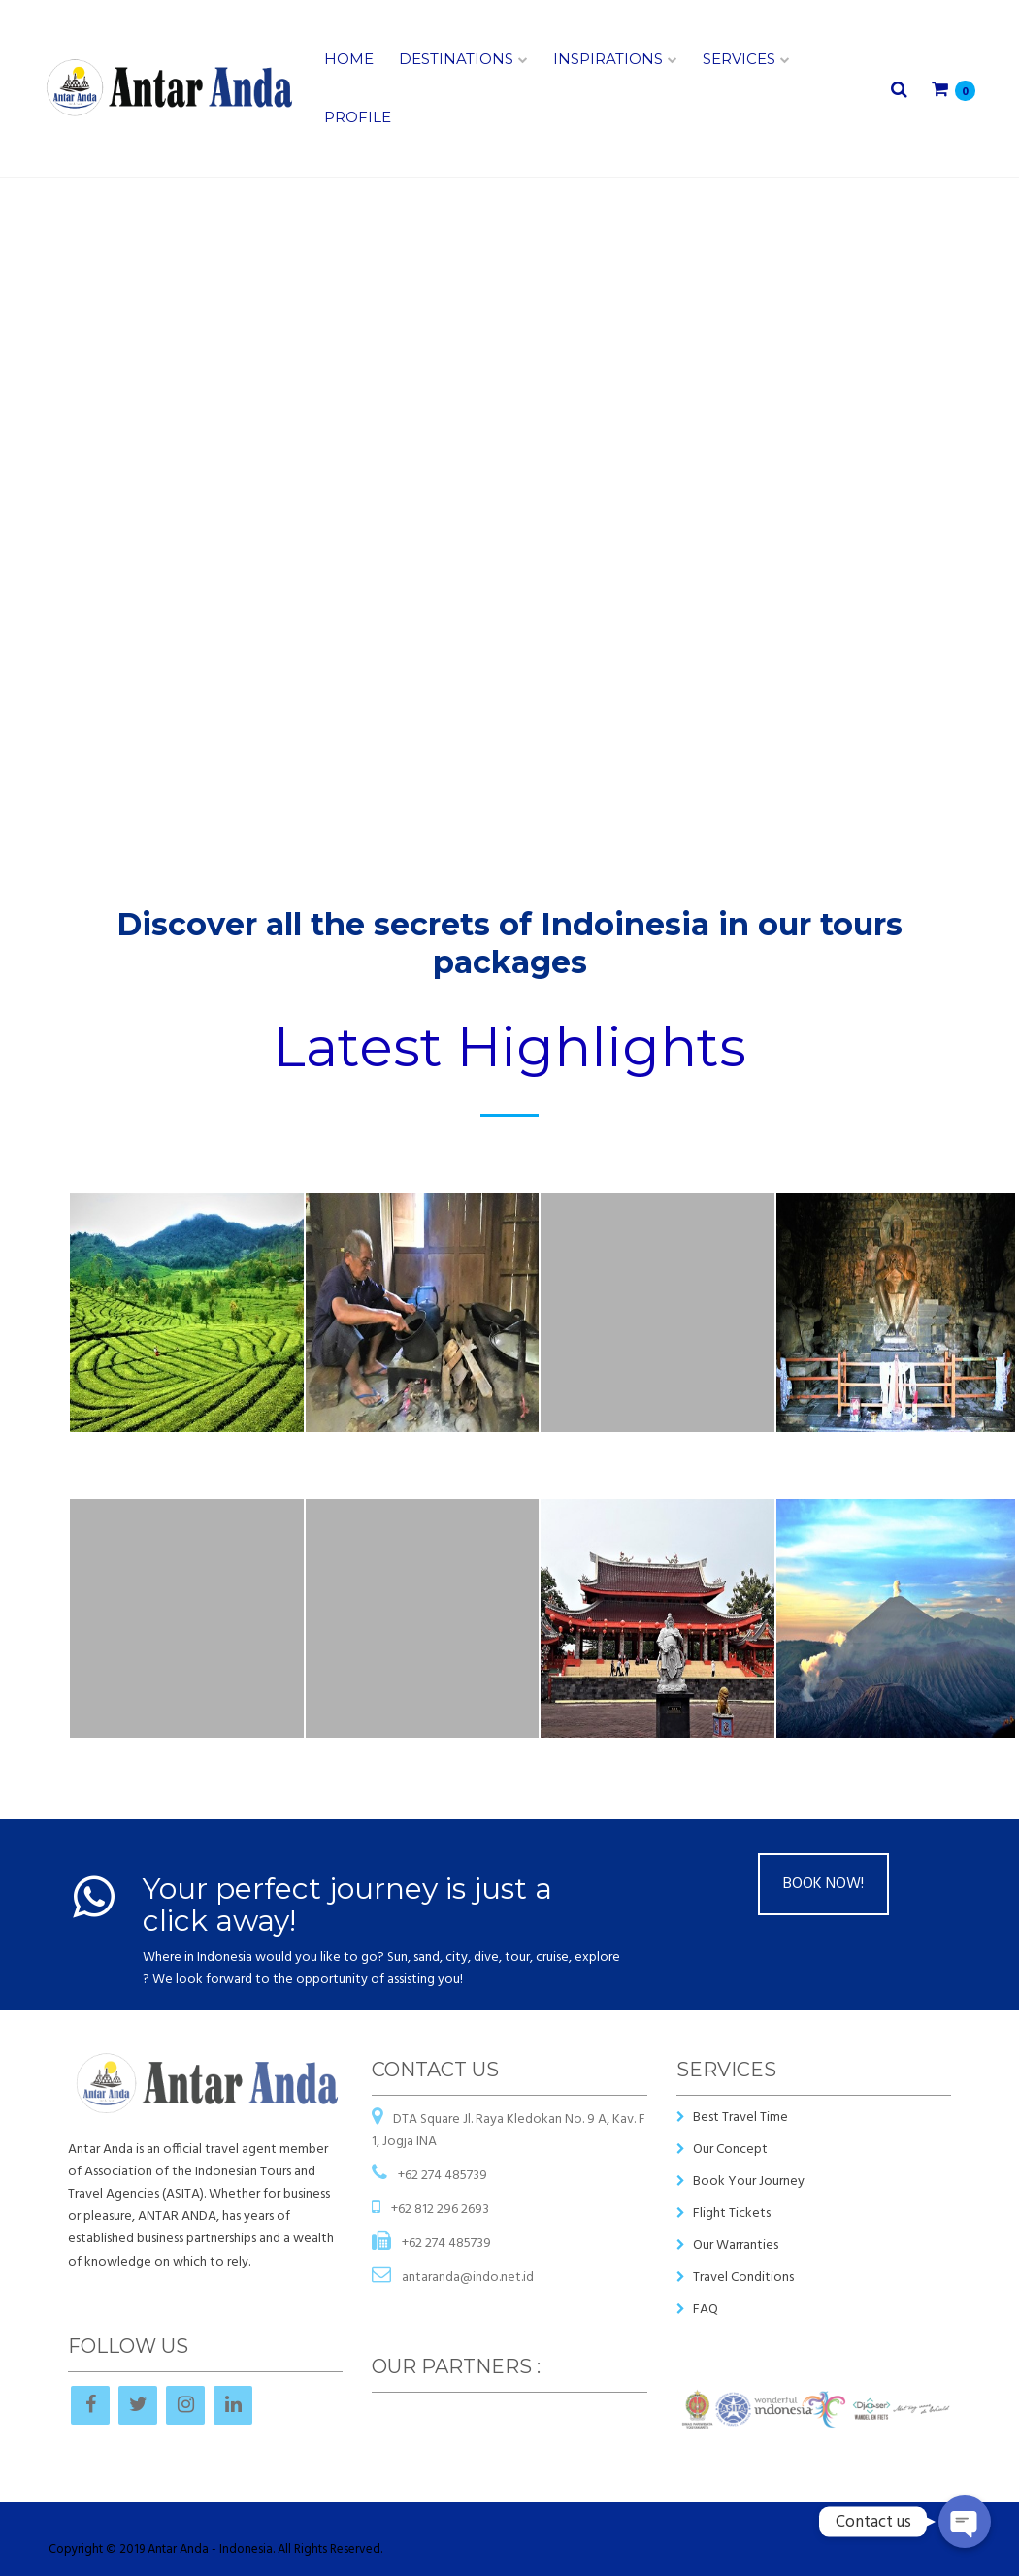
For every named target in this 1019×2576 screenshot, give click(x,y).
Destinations (456, 58)
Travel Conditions (743, 2277)
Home (349, 58)
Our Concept (730, 2149)
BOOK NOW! (823, 1884)
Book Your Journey (749, 2181)
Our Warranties (735, 2245)
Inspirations (608, 58)
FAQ (705, 2310)
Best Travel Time (740, 2117)
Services (739, 58)
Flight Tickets (732, 2213)
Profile (357, 117)
